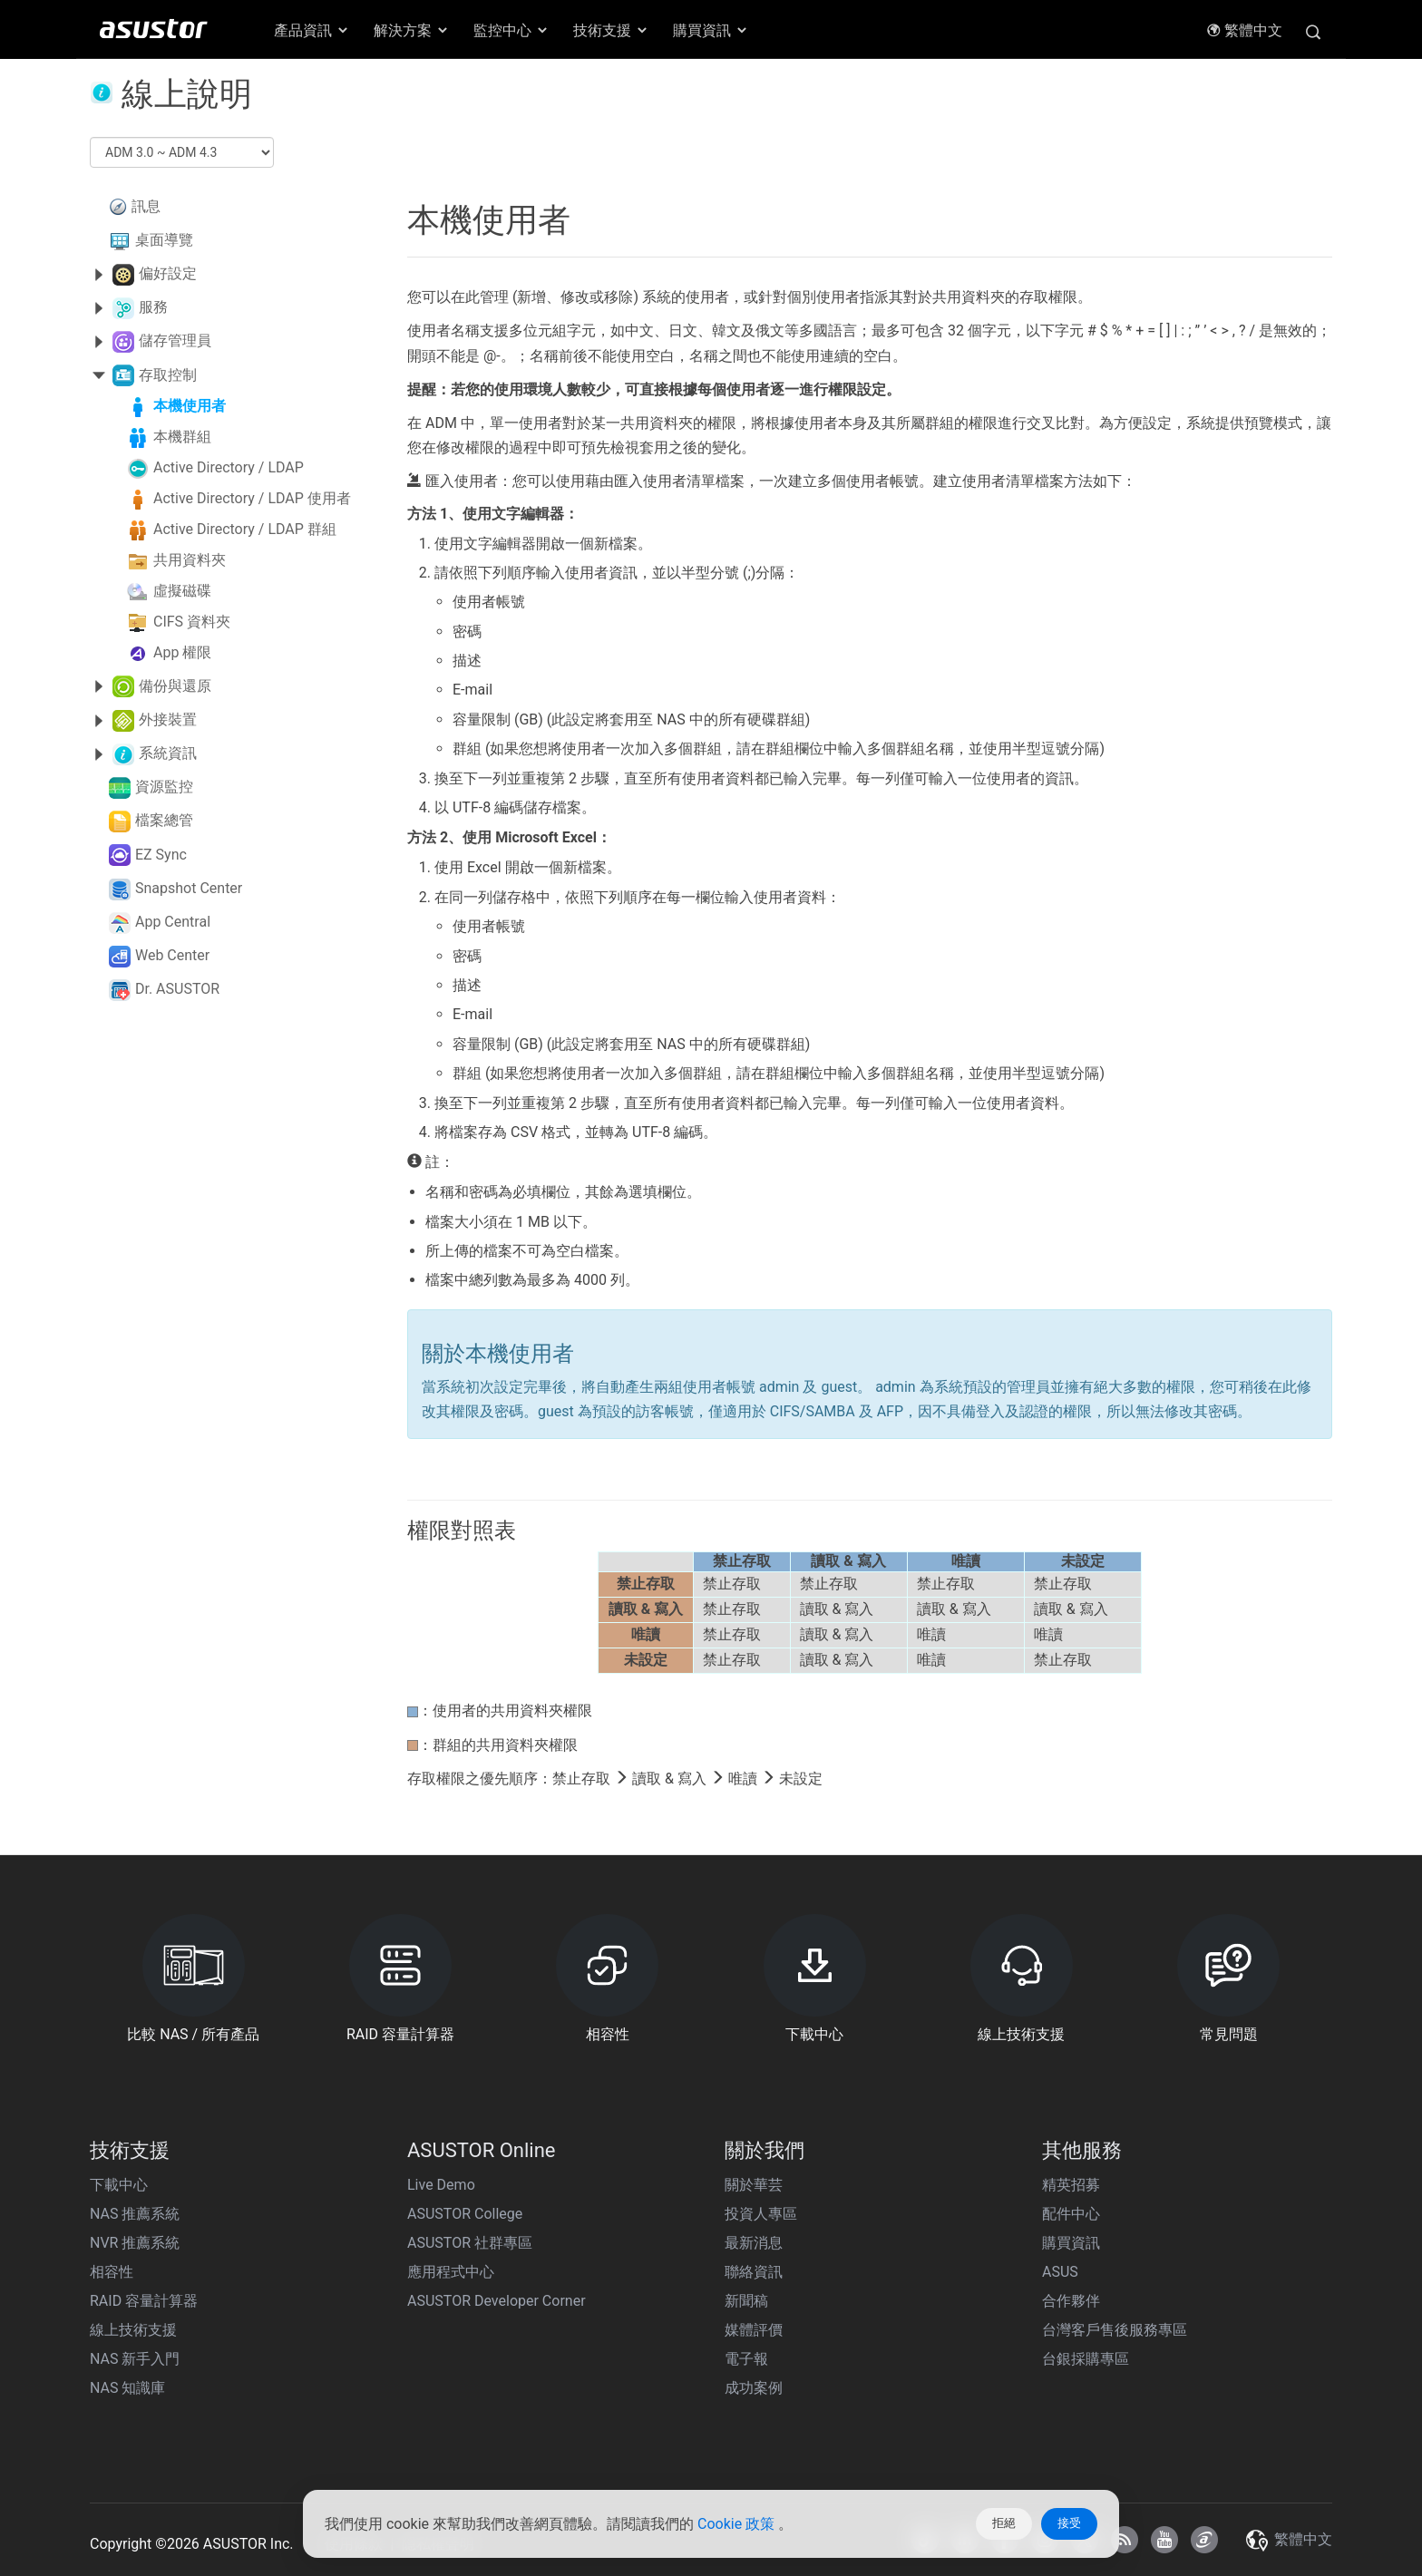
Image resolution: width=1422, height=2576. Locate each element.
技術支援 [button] (611, 30)
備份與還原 (175, 686)
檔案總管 (164, 820)
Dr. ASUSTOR (177, 988)
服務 (153, 307)
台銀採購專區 (1085, 2358)
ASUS (1060, 2271)
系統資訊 (168, 753)
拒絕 (1004, 2523)
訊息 (146, 206)
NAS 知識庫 (127, 2387)
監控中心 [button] (511, 30)
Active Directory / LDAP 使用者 (252, 498)
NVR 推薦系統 (135, 2242)
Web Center (172, 955)
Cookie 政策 (737, 2523)
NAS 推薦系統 (135, 2213)
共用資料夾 (189, 560)
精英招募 (1071, 2184)
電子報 (746, 2358)
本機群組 (182, 436)
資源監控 (164, 786)
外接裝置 (168, 719)
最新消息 (754, 2242)
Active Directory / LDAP (228, 467)
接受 (1069, 2523)
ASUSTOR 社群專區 (469, 2242)
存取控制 (168, 375)
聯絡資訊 (754, 2271)
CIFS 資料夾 (191, 621)
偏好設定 (168, 273)
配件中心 (1071, 2213)
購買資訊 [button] (711, 30)
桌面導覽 (164, 239)
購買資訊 (1071, 2242)
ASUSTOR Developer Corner (496, 2300)
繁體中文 (1244, 30)
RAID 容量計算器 (144, 2300)
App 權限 (182, 652)
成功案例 (754, 2387)
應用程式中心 (450, 2271)
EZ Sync (161, 854)
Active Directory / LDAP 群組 (244, 529)
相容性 (111, 2271)
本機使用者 (189, 405)
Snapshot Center (188, 888)
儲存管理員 (175, 340)
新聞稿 (746, 2300)
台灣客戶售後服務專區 (1114, 2329)
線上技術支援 (133, 2329)
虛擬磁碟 (182, 590)
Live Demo (441, 2184)
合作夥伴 (1071, 2300)
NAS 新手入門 (135, 2358)
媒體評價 (754, 2329)
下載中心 (119, 2184)
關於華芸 (754, 2184)
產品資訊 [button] (312, 30)
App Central (172, 921)
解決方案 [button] (412, 30)
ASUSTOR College (464, 2213)
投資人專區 (761, 2213)
